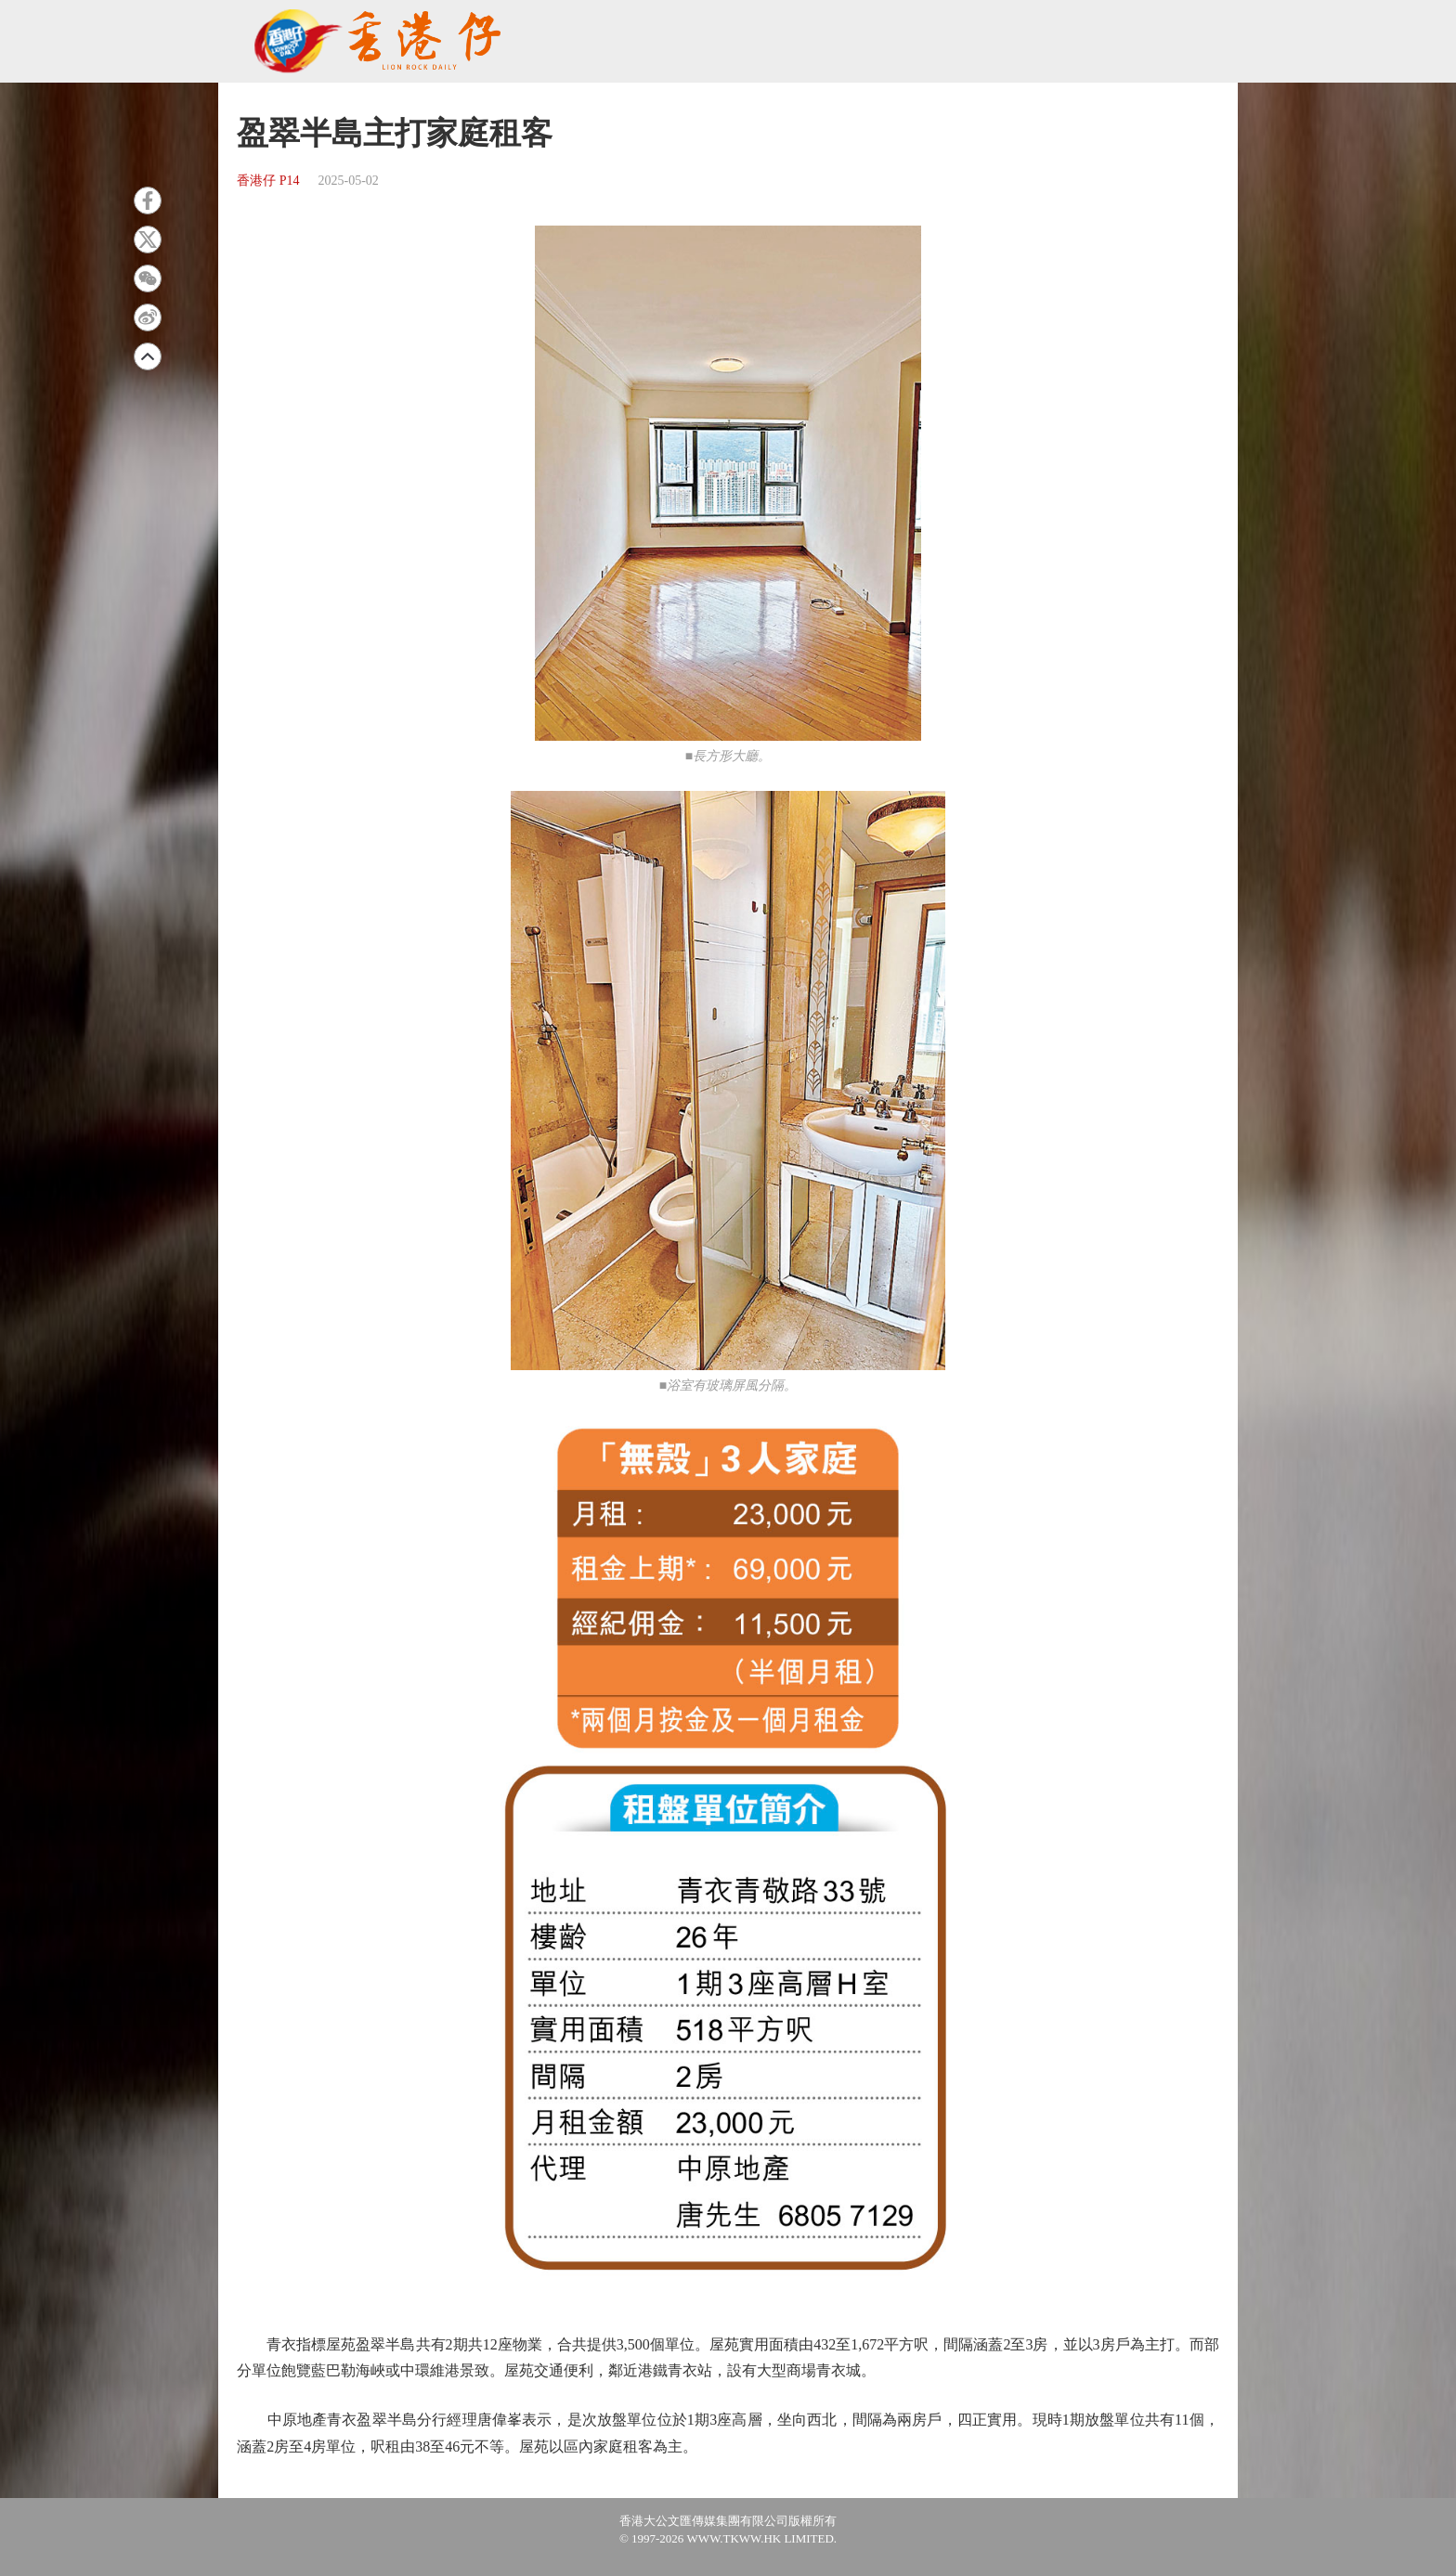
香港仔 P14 (268, 181)
